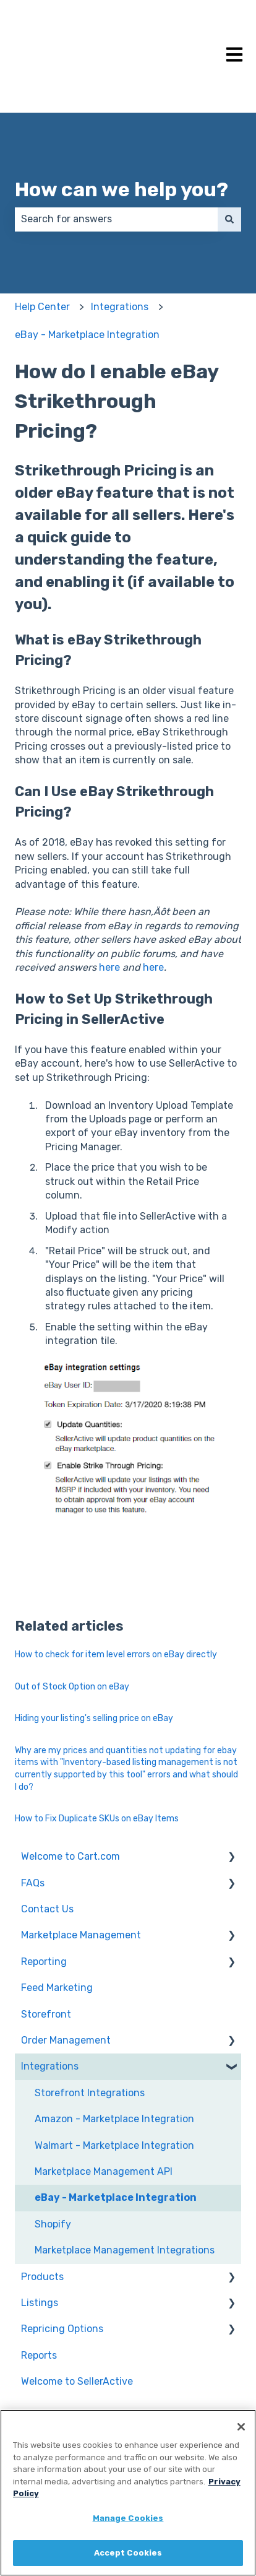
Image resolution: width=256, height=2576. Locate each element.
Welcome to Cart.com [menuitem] (70, 1856)
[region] (128, 2492)
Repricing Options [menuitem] (62, 2329)
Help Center (42, 307)
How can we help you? (121, 189)
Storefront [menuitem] (46, 2014)
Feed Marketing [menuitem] (57, 1987)
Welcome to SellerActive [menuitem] (77, 2381)
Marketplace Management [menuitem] (81, 1935)
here (109, 967)
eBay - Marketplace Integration (87, 334)
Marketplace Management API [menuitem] (104, 2171)
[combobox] (116, 219)
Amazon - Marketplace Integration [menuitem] (114, 2119)
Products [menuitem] (42, 2277)
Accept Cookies (128, 2552)
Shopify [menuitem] (53, 2224)
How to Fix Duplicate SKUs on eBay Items (97, 1818)
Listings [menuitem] (39, 2303)
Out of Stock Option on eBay (72, 1686)
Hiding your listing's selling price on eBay (94, 1718)
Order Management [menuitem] (66, 2040)
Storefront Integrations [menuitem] (90, 2093)
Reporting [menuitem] (44, 1961)
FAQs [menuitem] (33, 1883)
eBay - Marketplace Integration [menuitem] (116, 2197)
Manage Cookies (128, 2518)
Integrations (119, 307)
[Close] (241, 2426)
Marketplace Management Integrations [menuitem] (125, 2250)
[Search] (229, 219)
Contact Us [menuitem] (47, 1909)
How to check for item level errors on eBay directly (116, 1654)
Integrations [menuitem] (50, 2066)
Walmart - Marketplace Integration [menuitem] (114, 2145)
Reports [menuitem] (39, 2355)
